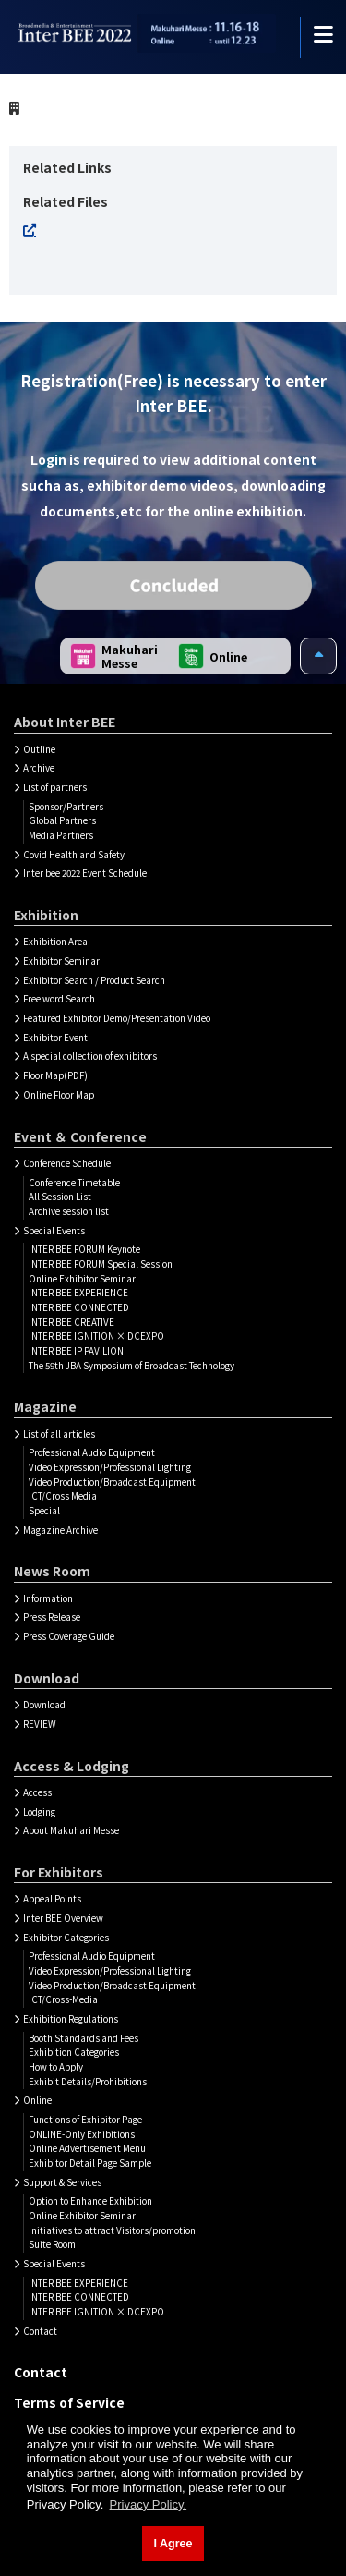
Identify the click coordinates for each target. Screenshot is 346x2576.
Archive (38, 767)
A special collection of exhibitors (90, 1056)
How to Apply (56, 2066)
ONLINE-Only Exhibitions (82, 2134)
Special (44, 1510)
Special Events (54, 1230)
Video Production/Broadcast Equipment (112, 1482)
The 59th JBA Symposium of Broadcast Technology (131, 1365)
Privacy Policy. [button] (148, 2504)
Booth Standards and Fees (83, 2038)
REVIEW (39, 1724)
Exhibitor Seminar (61, 960)
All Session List (60, 1196)
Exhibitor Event (55, 1037)
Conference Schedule (67, 1163)
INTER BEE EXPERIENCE (78, 1292)
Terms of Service (69, 2402)
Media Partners (61, 835)
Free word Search (59, 998)
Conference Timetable (74, 1182)
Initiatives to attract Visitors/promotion (112, 2230)
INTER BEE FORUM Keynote (84, 1249)
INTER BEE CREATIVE (71, 1322)
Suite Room (52, 2244)
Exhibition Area (55, 941)
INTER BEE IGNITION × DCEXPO (96, 1336)
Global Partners (62, 820)
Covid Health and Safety (74, 854)
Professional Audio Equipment (92, 1452)
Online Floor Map (58, 1094)
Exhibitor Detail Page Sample (90, 2163)
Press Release (51, 1616)
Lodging (39, 1811)
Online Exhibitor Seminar (82, 1278)
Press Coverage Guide (68, 1636)
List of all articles (59, 1434)
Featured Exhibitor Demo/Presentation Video (116, 1018)
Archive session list (69, 1211)
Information (48, 1598)
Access (37, 1792)
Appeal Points (52, 1898)
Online (37, 2100)
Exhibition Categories (74, 2052)
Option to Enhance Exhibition (90, 2200)
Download (44, 1704)
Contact (40, 2331)
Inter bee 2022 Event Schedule (85, 873)
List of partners (55, 787)
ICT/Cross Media (63, 1495)
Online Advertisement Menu (87, 2148)
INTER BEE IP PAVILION (76, 1350)
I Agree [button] (172, 2543)
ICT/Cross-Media (63, 1999)
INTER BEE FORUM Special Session (101, 1264)
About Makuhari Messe (71, 1830)
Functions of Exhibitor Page (85, 2119)
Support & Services (62, 2182)
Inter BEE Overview (63, 1918)
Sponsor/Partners (66, 806)
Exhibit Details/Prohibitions (88, 2081)
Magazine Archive (60, 1530)
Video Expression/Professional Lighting (110, 1467)
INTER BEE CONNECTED (79, 1307)
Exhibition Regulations (70, 2018)
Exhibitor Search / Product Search (94, 980)
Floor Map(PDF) (55, 1075)
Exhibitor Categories (66, 1937)
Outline (39, 749)
